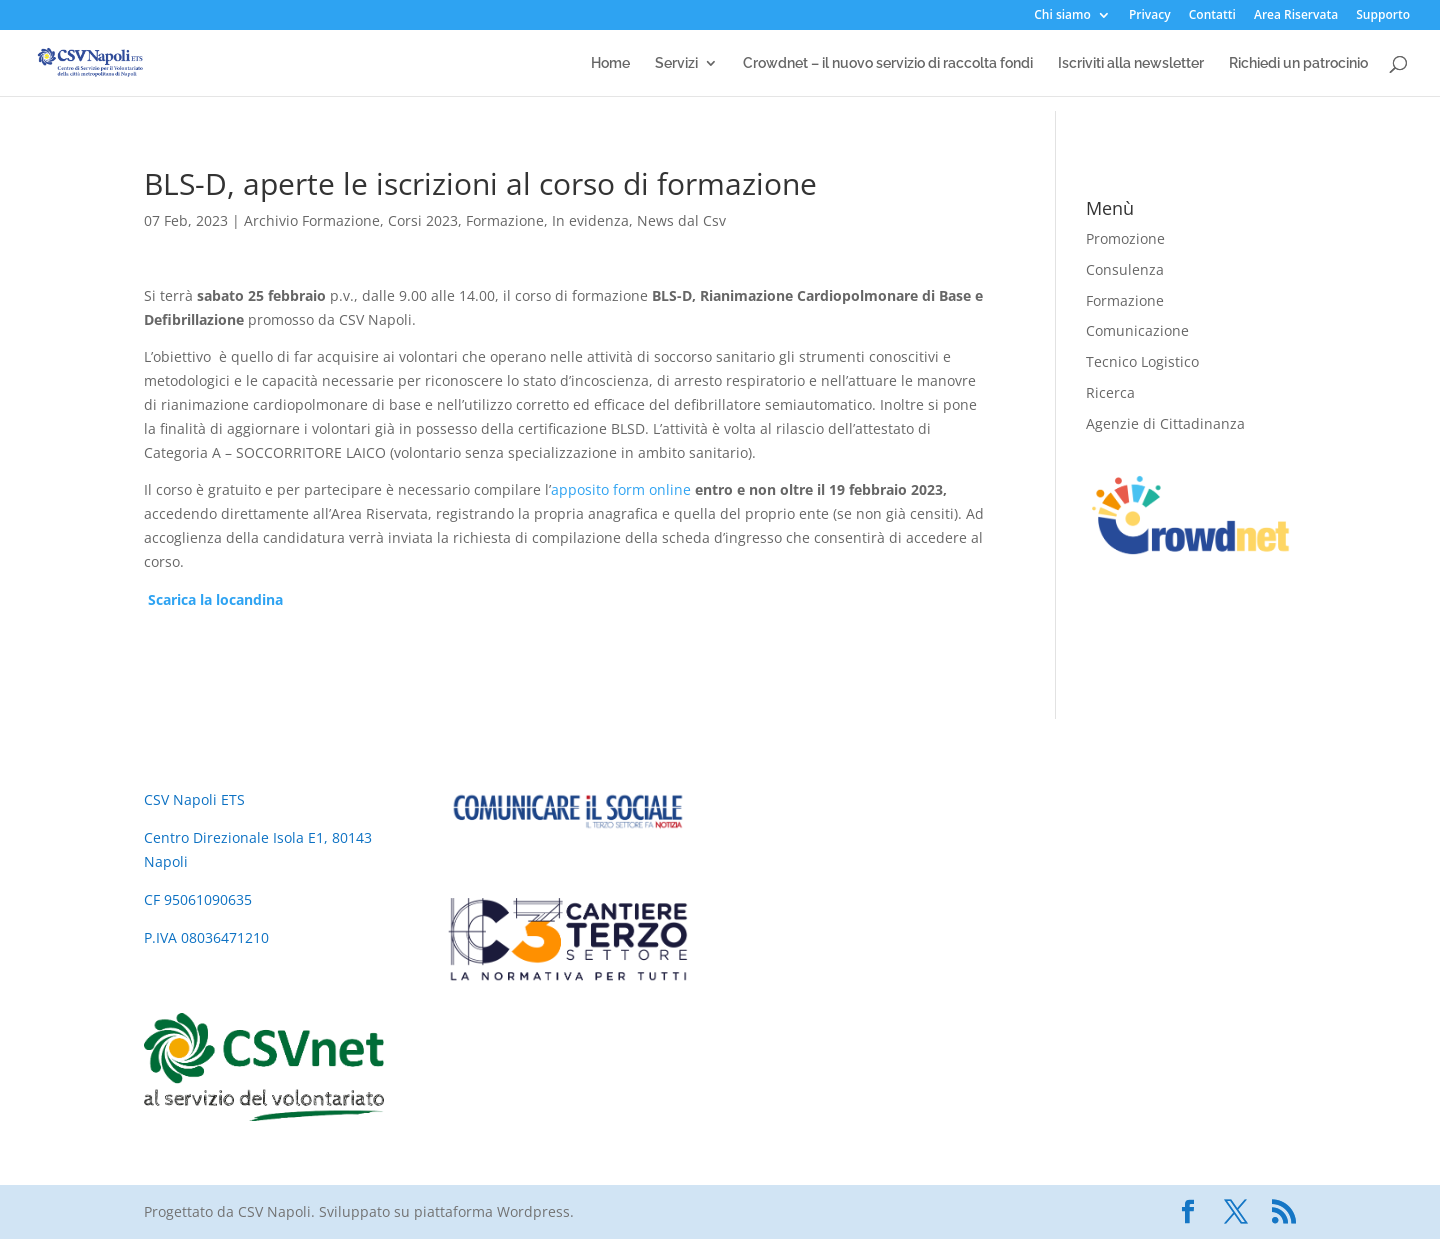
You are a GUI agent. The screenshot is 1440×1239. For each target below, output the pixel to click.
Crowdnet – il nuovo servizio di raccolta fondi (888, 63)
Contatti (1212, 16)
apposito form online (621, 489)
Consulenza (1125, 269)
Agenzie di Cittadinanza (1165, 423)
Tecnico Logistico (1142, 361)
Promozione (1125, 238)
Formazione (505, 220)
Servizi (676, 63)
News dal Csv (681, 220)
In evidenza (590, 220)
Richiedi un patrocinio (1298, 63)
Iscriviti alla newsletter (1131, 63)
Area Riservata (1296, 16)
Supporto (1383, 16)
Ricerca (1110, 392)
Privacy (1150, 16)
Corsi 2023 (423, 220)
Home (610, 63)
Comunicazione (1137, 330)
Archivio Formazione (312, 220)
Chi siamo (1062, 16)
